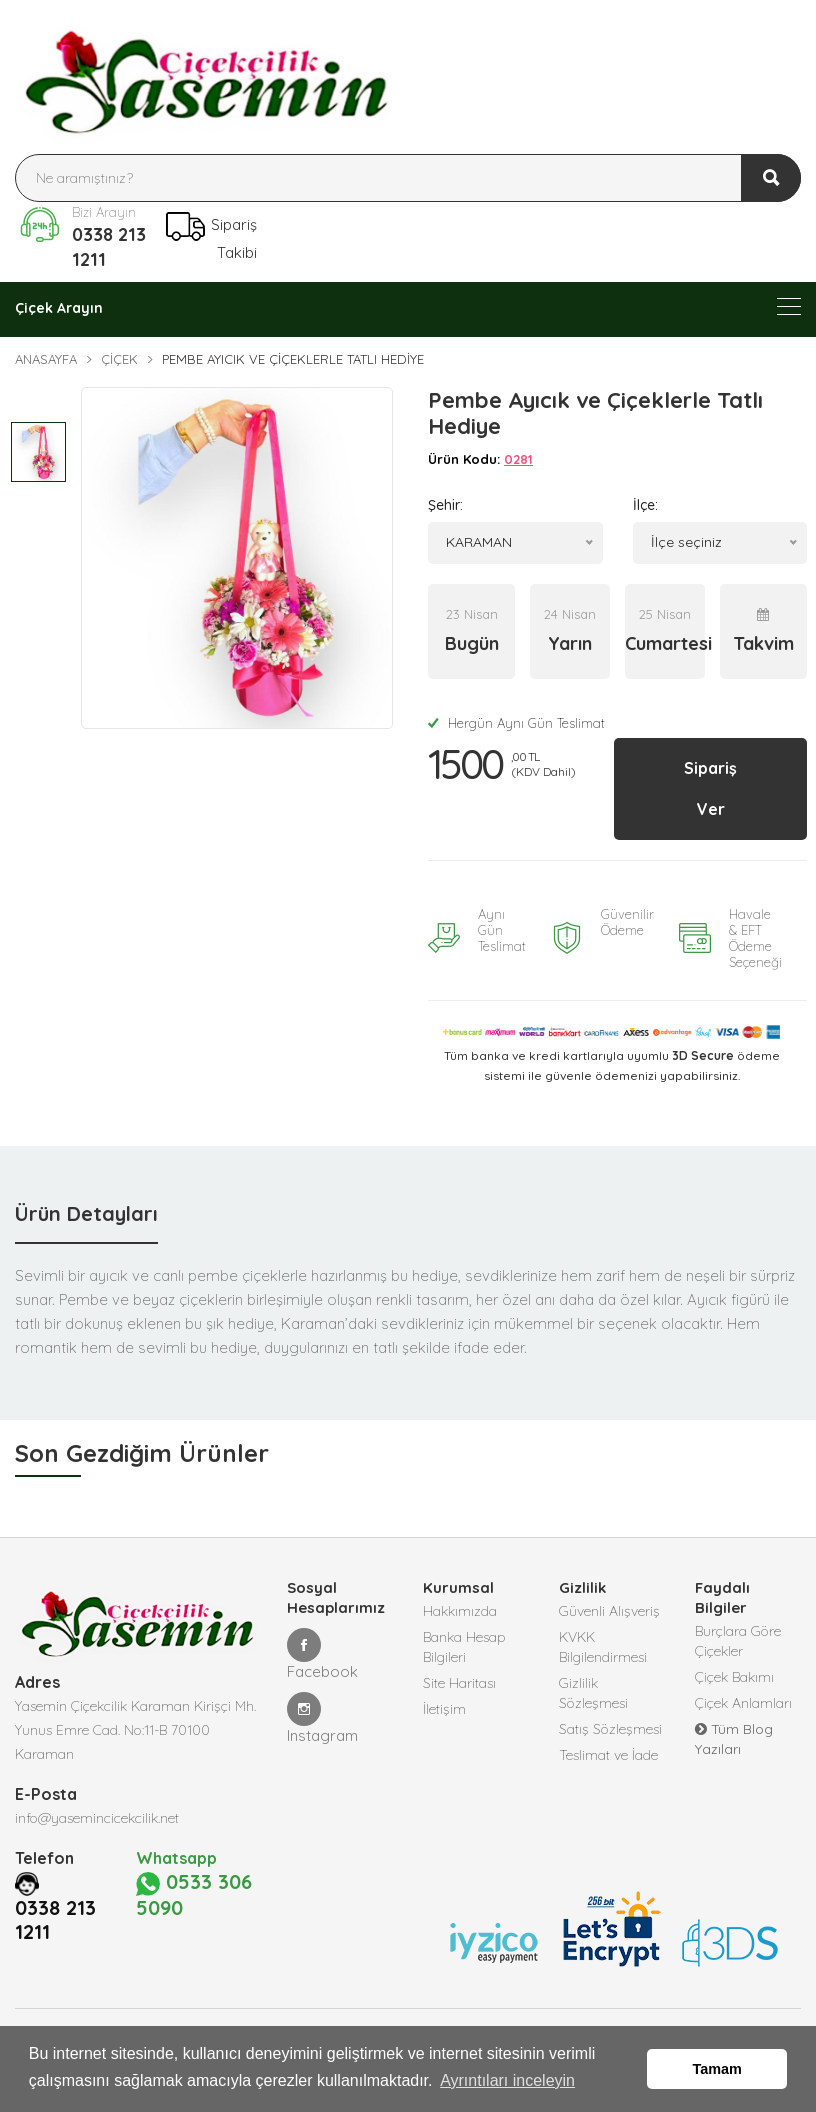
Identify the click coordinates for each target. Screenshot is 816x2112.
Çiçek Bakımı (734, 1677)
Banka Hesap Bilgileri (464, 1647)
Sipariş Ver (710, 788)
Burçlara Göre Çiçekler (738, 1641)
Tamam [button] (717, 2069)
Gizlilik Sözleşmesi (593, 1693)
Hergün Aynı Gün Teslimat (516, 723)
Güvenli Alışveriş (609, 1611)
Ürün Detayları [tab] (86, 1213)
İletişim (444, 1709)
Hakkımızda (460, 1611)
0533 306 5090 (194, 1918)
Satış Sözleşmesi (610, 1729)
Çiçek (119, 359)
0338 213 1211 (109, 247)
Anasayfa (46, 359)
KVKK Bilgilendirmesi (603, 1647)
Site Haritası (459, 1683)
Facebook (322, 1654)
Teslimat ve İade (608, 1755)
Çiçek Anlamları (743, 1703)
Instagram (322, 1718)
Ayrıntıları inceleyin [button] (507, 2080)
